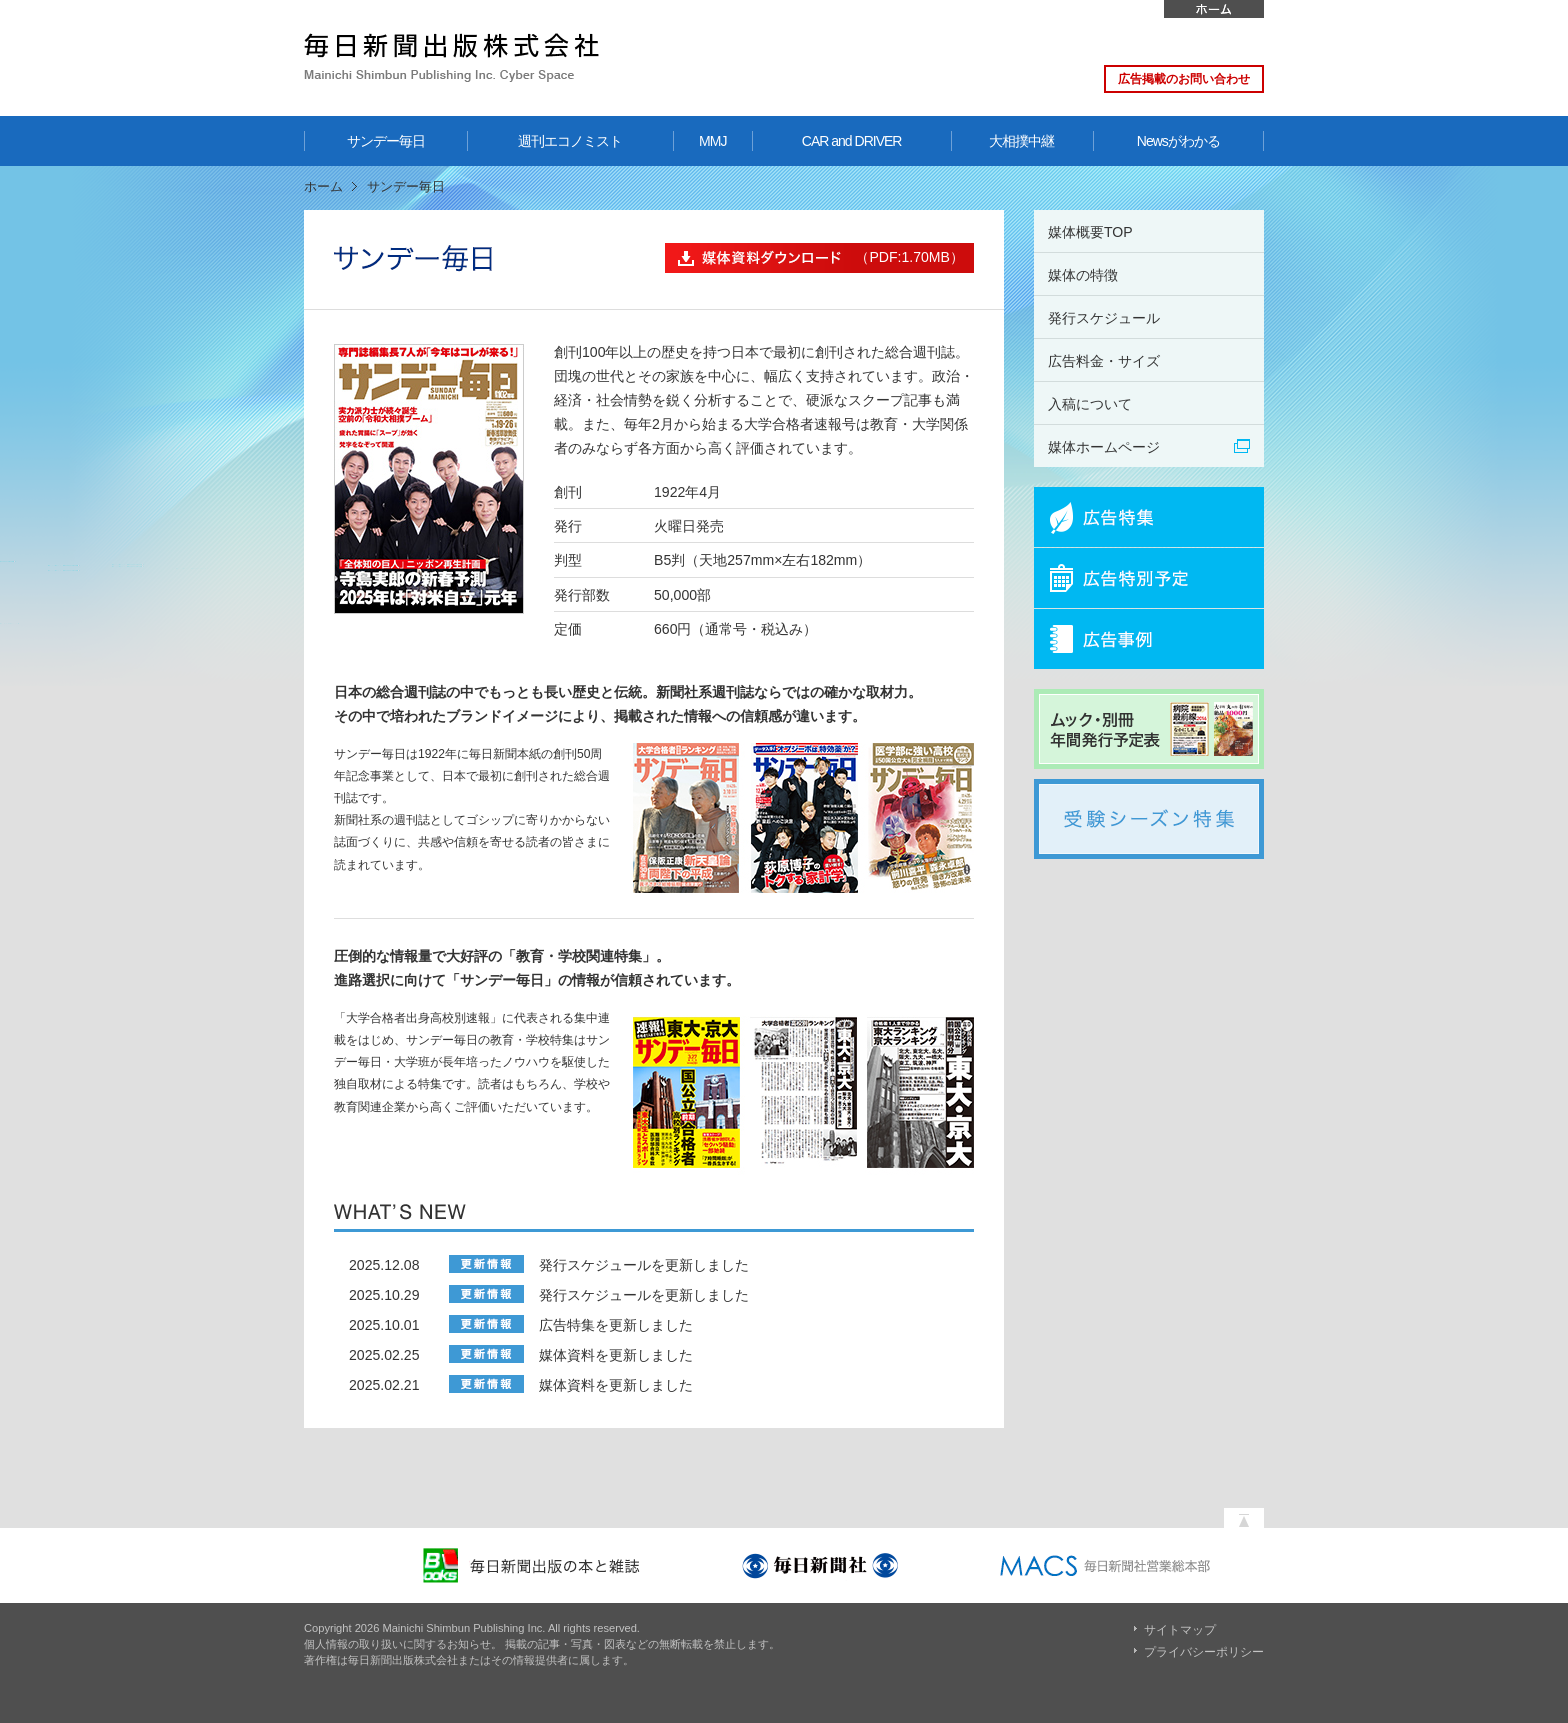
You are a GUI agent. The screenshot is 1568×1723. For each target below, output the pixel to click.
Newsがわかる (1178, 141)
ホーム (1214, 9)
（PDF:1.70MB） (814, 258)
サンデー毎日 (386, 141)
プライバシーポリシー (1204, 1652)
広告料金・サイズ (1104, 361)
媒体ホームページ (1104, 447)
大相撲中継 (1021, 141)
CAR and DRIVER (852, 141)
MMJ (712, 141)
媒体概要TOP (1090, 232)
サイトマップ (1180, 1630)
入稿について (1090, 404)
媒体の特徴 (1083, 275)
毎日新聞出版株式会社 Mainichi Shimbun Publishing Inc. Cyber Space (451, 57)
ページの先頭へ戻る (1244, 1513)
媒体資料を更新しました (616, 1355)
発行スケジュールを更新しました (644, 1265)
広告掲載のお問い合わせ (1184, 79)
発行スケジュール (1104, 318)
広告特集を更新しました (616, 1325)
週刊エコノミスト (570, 141)
